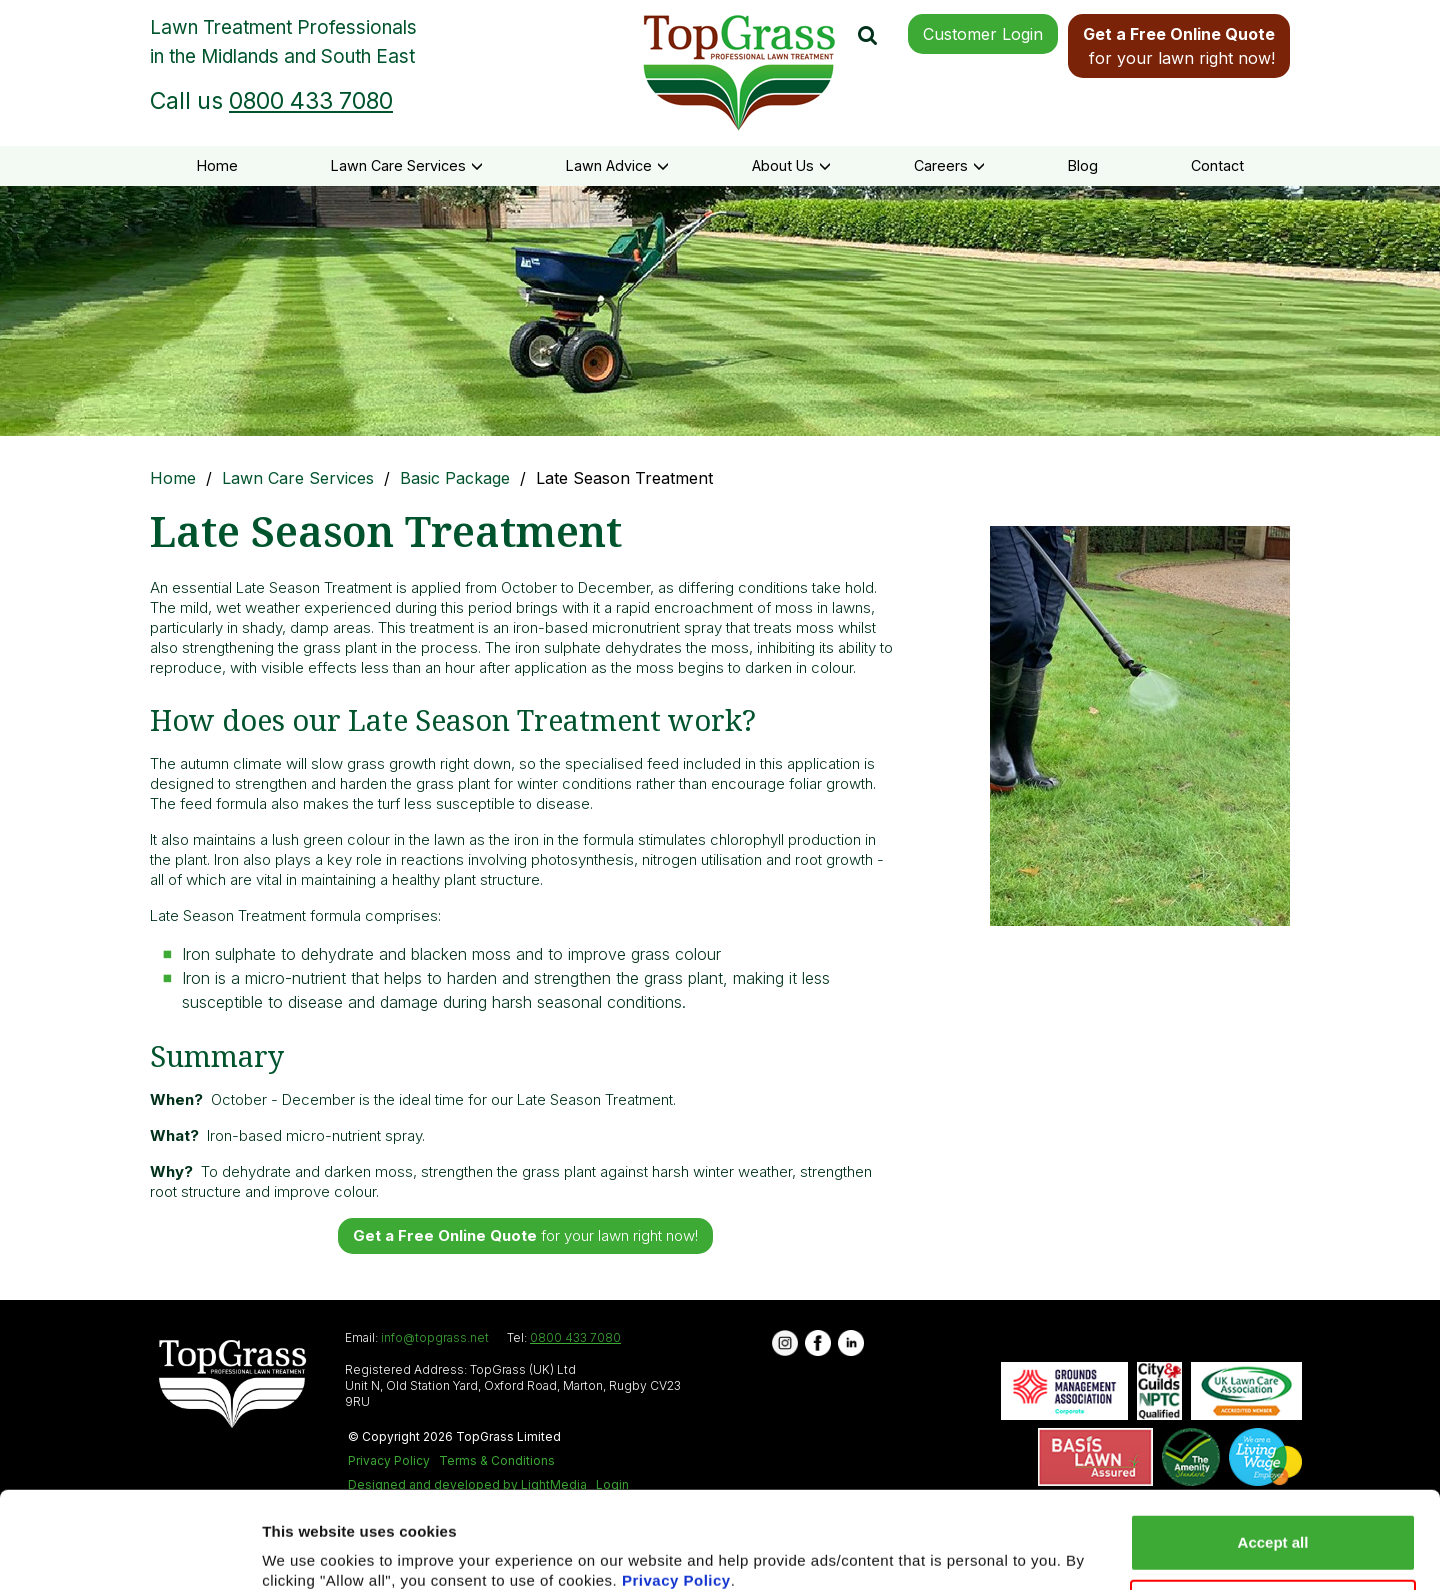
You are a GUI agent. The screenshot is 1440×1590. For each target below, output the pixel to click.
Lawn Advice (617, 165)
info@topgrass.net (435, 1337)
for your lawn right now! (1179, 46)
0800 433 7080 (311, 101)
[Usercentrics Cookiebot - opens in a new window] (129, 1551)
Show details (308, 1550)
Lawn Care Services (407, 165)
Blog (1083, 165)
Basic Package (455, 478)
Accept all (1273, 1459)
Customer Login (983, 34)
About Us (791, 165)
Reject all (1273, 1524)
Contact (1217, 165)
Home (217, 165)
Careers (949, 165)
